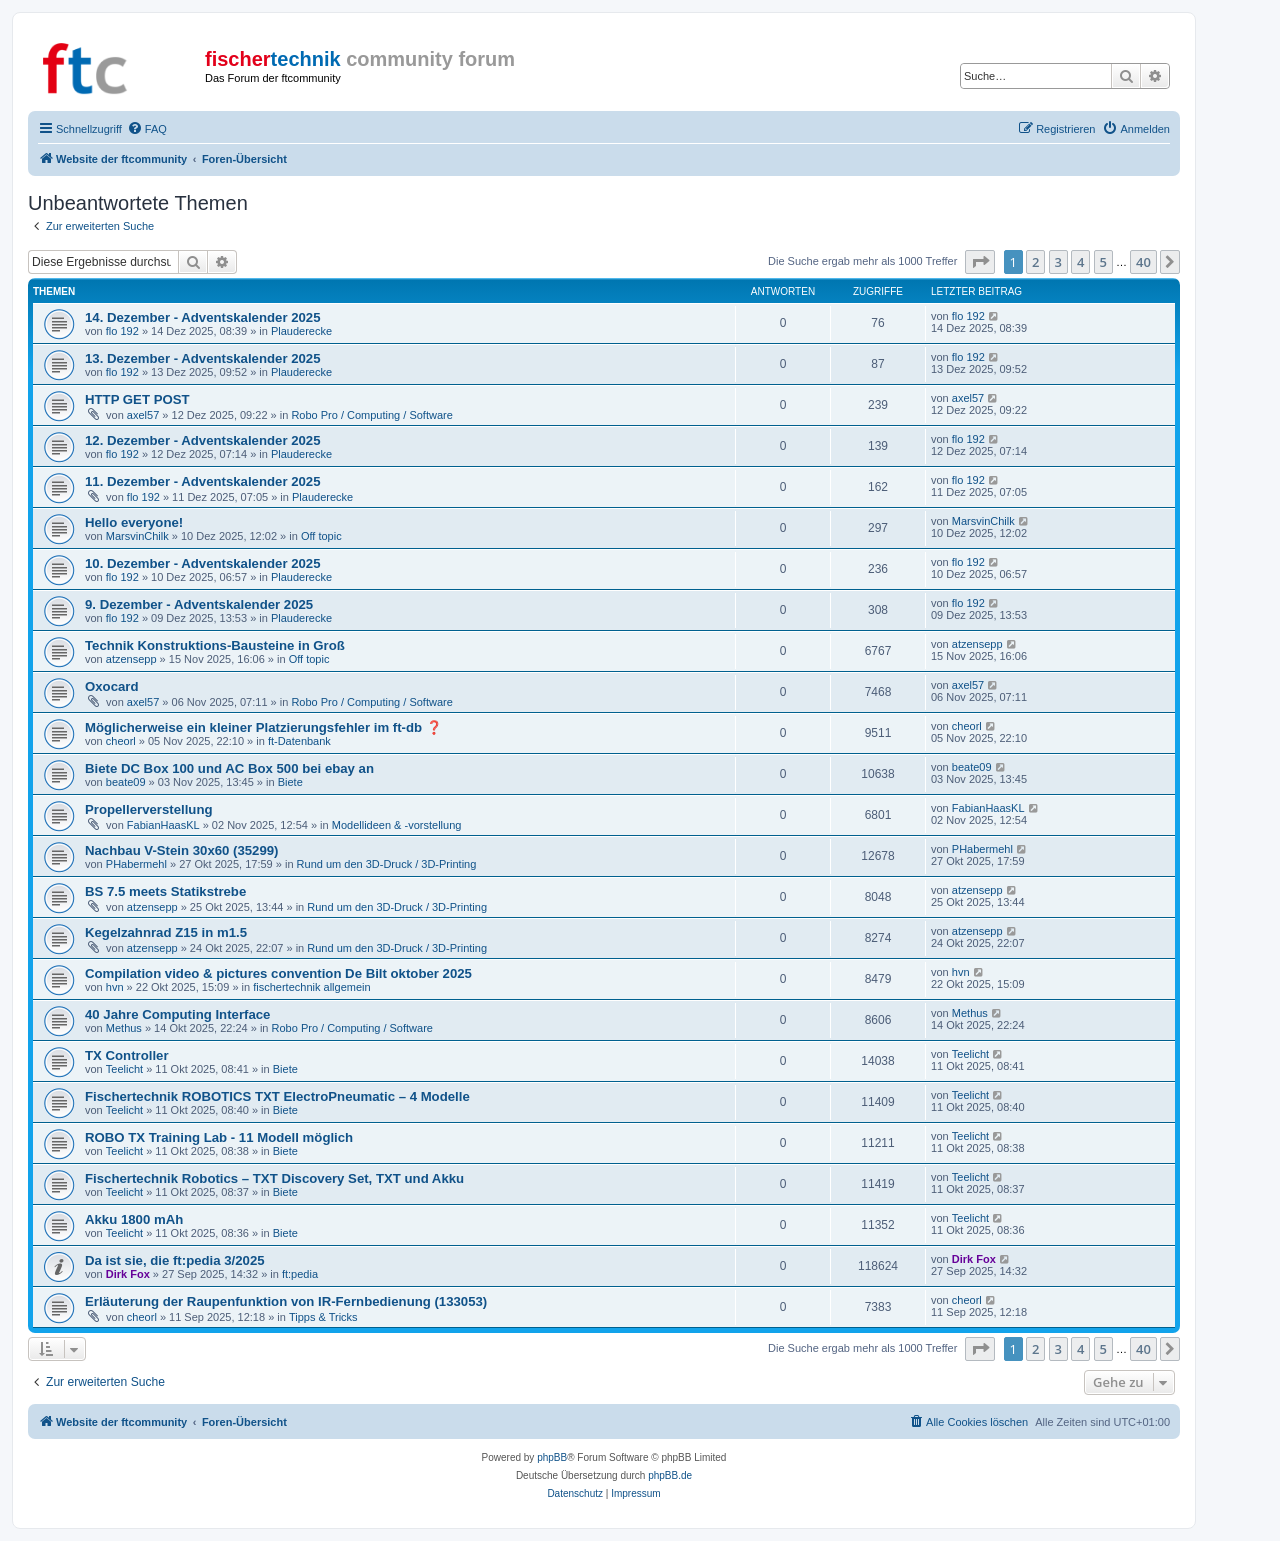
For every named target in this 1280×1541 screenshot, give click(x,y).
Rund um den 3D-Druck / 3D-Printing (387, 864)
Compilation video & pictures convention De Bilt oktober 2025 (278, 973)
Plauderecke (301, 331)
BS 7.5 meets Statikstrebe (165, 891)
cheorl (121, 741)
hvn (115, 987)
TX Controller (127, 1055)
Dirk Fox (128, 1274)
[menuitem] (147, 129)
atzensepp (131, 659)
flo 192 (122, 331)
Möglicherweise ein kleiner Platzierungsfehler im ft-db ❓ (263, 727)
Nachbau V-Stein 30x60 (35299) (182, 850)
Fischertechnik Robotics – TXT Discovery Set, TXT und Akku (274, 1178)
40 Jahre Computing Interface (177, 1014)
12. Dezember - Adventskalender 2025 (203, 440)
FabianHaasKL (163, 825)
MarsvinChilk (137, 536)
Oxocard (112, 686)
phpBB (552, 1457)
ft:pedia (300, 1274)
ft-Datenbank (299, 741)
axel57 (143, 415)
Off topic (321, 536)
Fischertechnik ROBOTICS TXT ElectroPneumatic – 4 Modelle (277, 1096)
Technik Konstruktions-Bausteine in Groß (215, 645)
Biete (290, 782)
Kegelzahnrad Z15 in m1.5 (166, 932)
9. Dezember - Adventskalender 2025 (199, 604)
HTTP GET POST (137, 399)
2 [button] (1035, 262)
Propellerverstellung (149, 809)
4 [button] (1080, 262)
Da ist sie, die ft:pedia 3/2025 (175, 1260)
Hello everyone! (134, 522)
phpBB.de (670, 1475)
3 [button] (1058, 262)
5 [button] (1103, 262)
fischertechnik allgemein (311, 987)
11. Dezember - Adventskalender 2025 (203, 481)
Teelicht (124, 1069)
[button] (980, 262)
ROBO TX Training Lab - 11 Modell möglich (219, 1137)
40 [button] (1143, 262)
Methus (124, 1028)
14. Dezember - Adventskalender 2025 (203, 317)
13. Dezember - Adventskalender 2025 (203, 358)
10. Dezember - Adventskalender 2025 (203, 563)
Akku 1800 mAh (134, 1219)
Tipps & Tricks (323, 1317)
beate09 (126, 782)
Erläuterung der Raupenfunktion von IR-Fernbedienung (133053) (286, 1301)
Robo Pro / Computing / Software (371, 415)
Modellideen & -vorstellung (397, 825)
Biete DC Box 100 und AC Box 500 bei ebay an (229, 768)
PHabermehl (136, 864)
